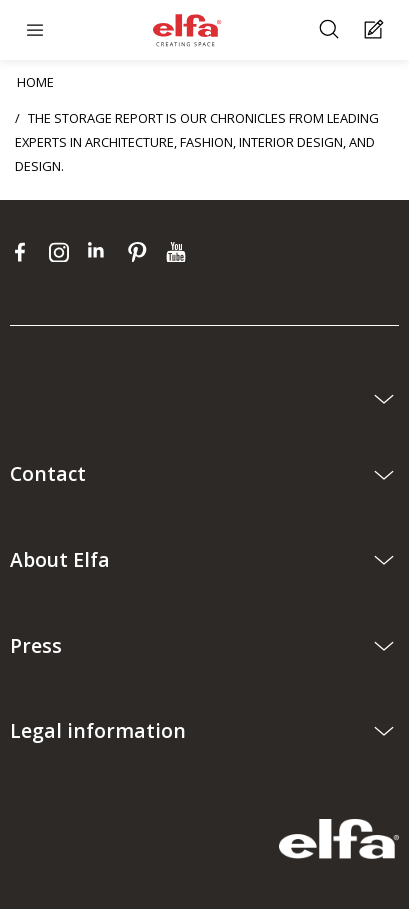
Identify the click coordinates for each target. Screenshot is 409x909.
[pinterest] (141, 252)
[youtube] (178, 252)
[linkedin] (102, 252)
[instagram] (63, 252)
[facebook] (24, 252)
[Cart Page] (376, 30)
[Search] (331, 30)
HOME (35, 82)
